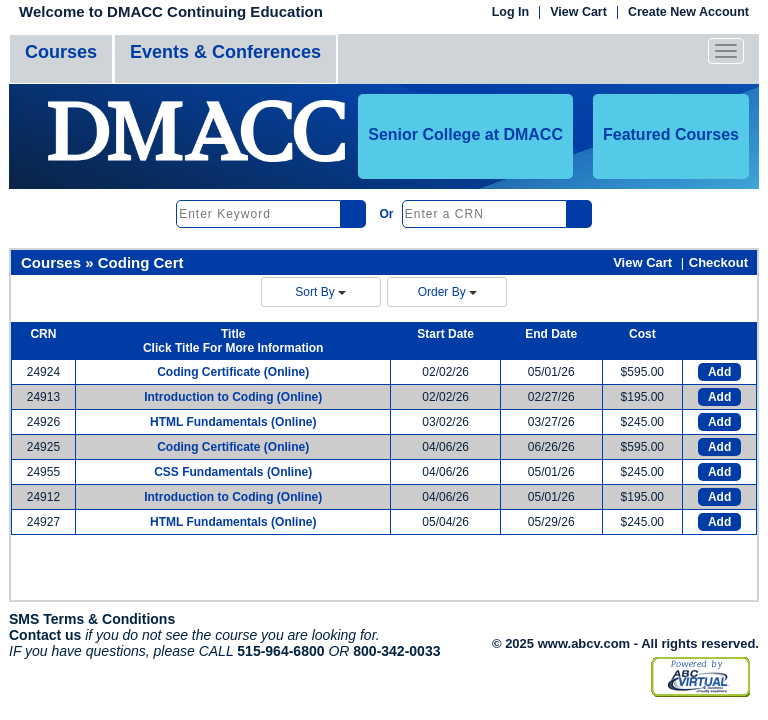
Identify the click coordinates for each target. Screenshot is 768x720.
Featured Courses (671, 134)
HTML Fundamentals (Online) (233, 422)
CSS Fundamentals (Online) (233, 472)
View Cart (578, 12)
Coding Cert (141, 262)
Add (719, 372)
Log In (511, 12)
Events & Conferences (225, 52)
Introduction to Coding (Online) (233, 397)
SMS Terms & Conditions (92, 619)
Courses (61, 52)
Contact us (45, 635)
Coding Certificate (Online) (233, 372)
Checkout (718, 262)
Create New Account (688, 12)
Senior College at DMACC (465, 134)
